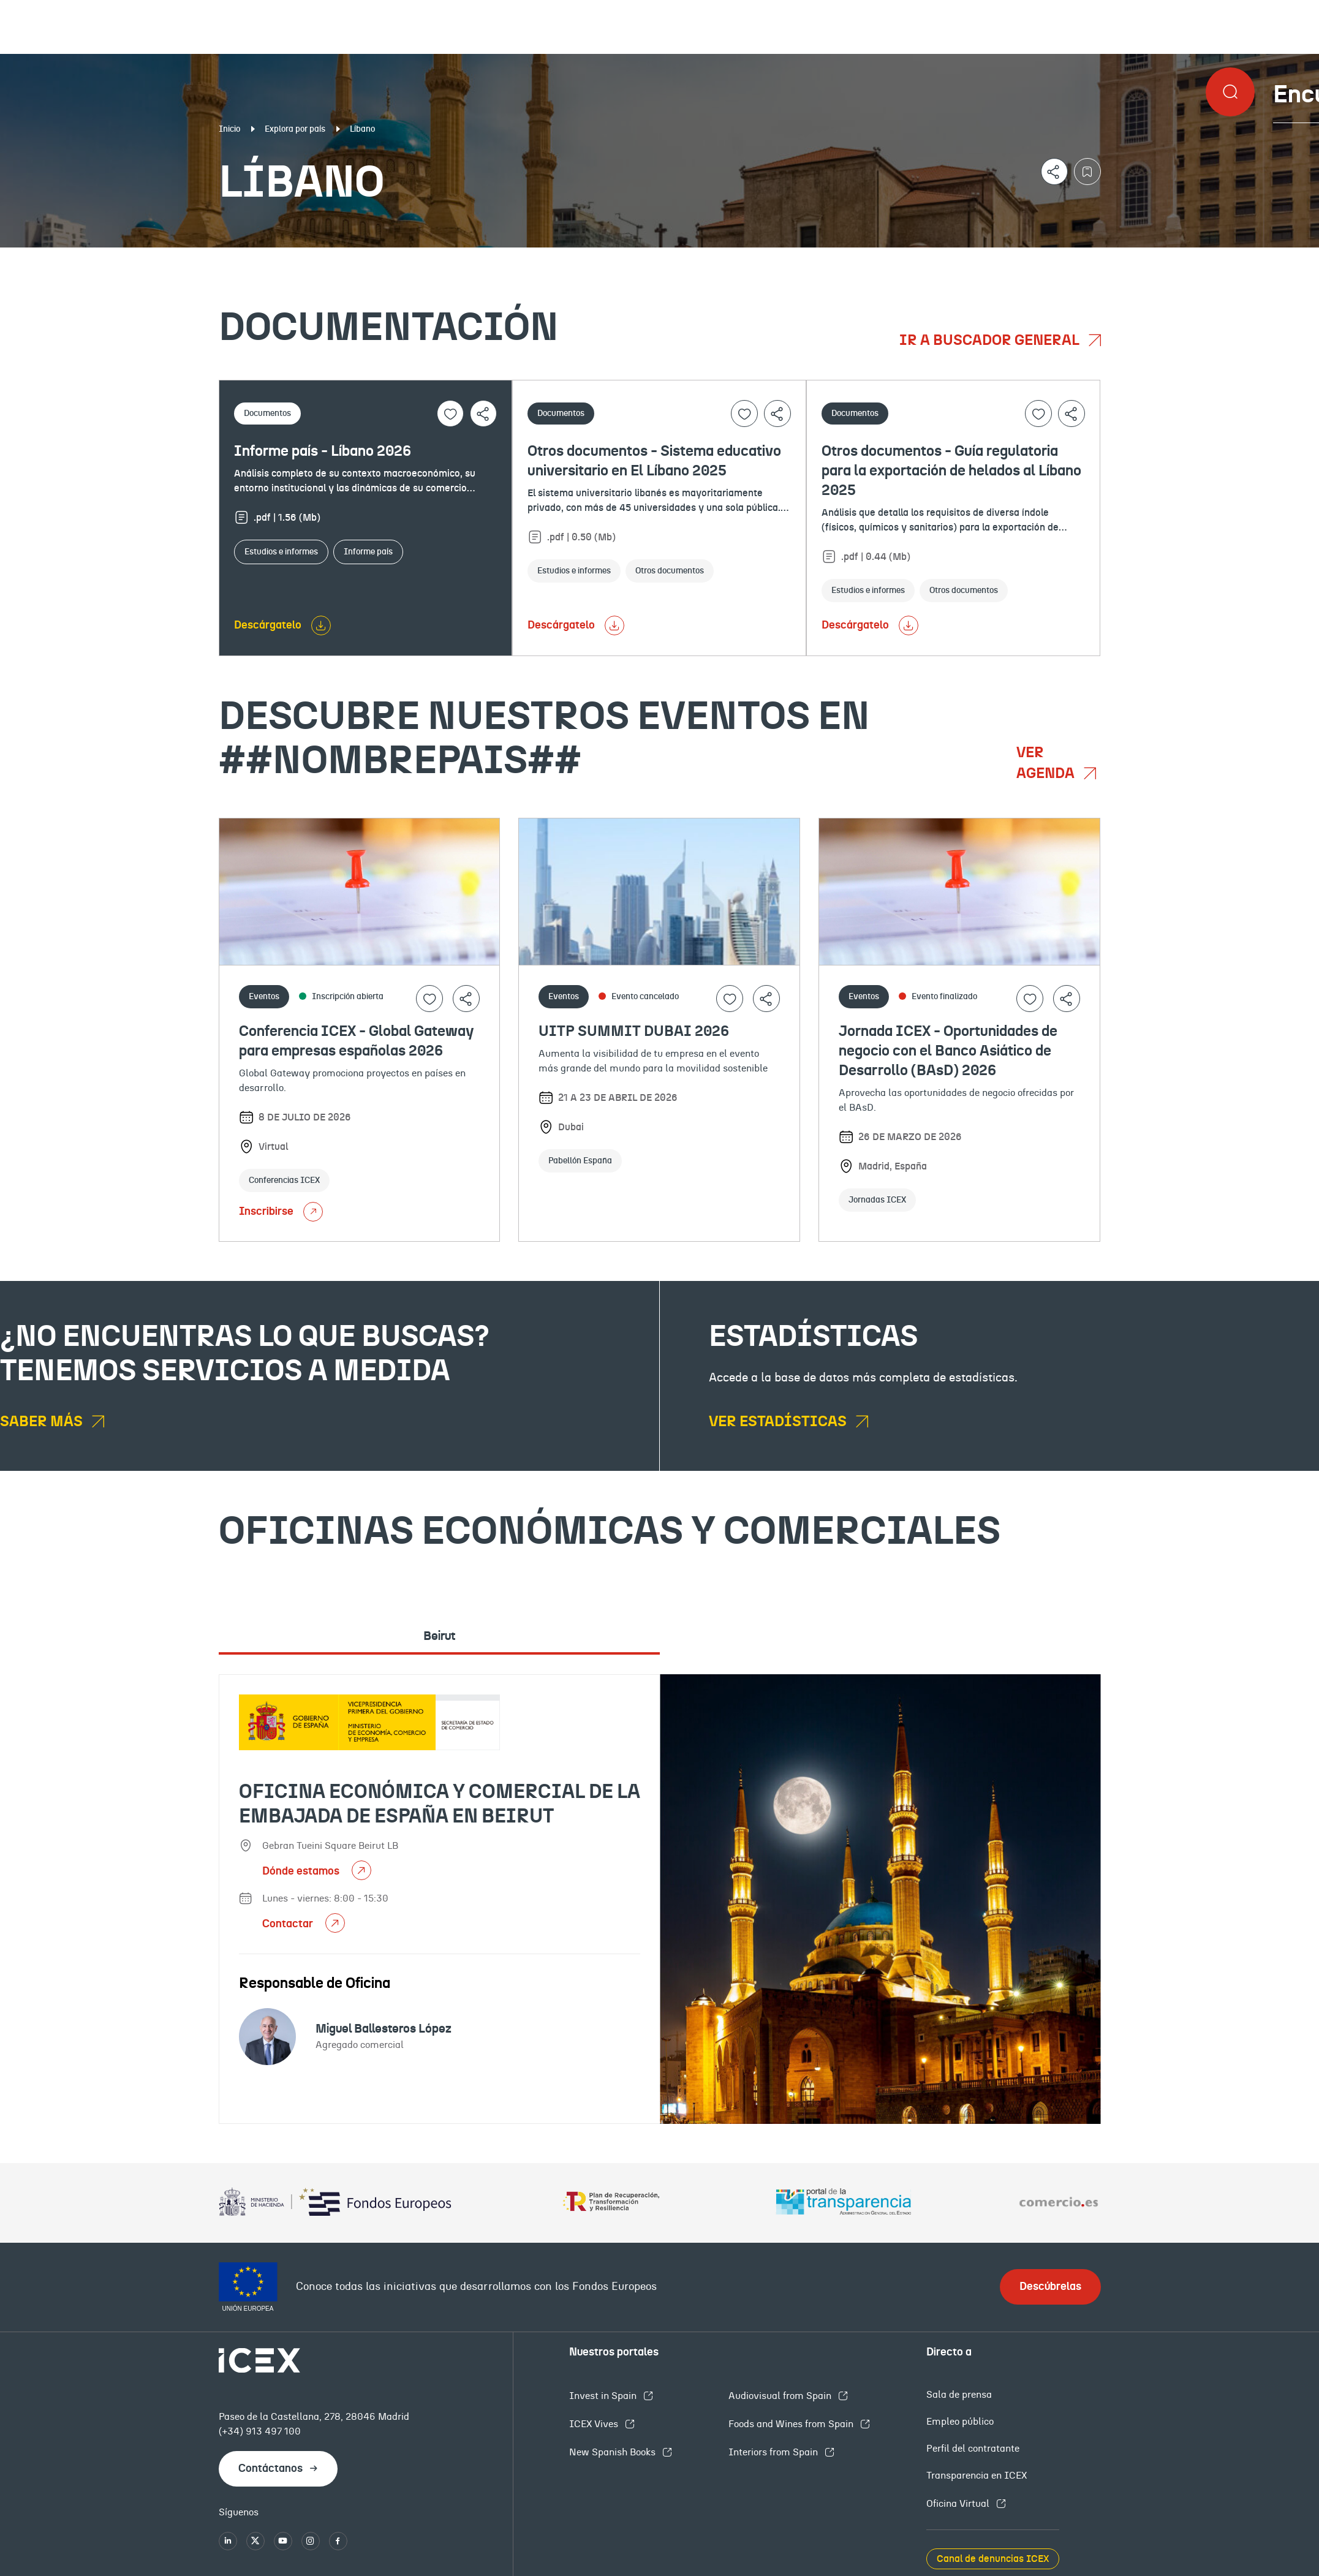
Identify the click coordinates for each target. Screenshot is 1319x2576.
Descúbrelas (1050, 2286)
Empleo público (960, 2422)
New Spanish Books (613, 2452)
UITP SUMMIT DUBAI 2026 (634, 1031)
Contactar (289, 1924)
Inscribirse (281, 1212)
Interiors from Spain (774, 2452)
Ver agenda (1047, 763)
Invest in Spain (604, 2396)
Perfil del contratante (972, 2448)
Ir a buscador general (991, 340)
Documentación (160, 257)
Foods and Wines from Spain (792, 2424)
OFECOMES (790, 257)
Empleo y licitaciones (1141, 257)
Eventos (481, 257)
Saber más (43, 1422)
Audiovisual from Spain (781, 2396)
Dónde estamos (302, 1871)
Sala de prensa (959, 2395)
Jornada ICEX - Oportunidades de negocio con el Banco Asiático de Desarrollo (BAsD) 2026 (948, 1051)
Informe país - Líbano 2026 (322, 451)
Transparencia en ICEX (976, 2475)
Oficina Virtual (959, 2504)
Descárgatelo (267, 625)
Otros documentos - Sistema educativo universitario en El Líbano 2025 (654, 461)
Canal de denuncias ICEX (993, 2559)
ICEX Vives (595, 2424)
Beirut (439, 1636)
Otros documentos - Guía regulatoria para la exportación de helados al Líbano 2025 (951, 471)
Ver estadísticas (779, 1422)
